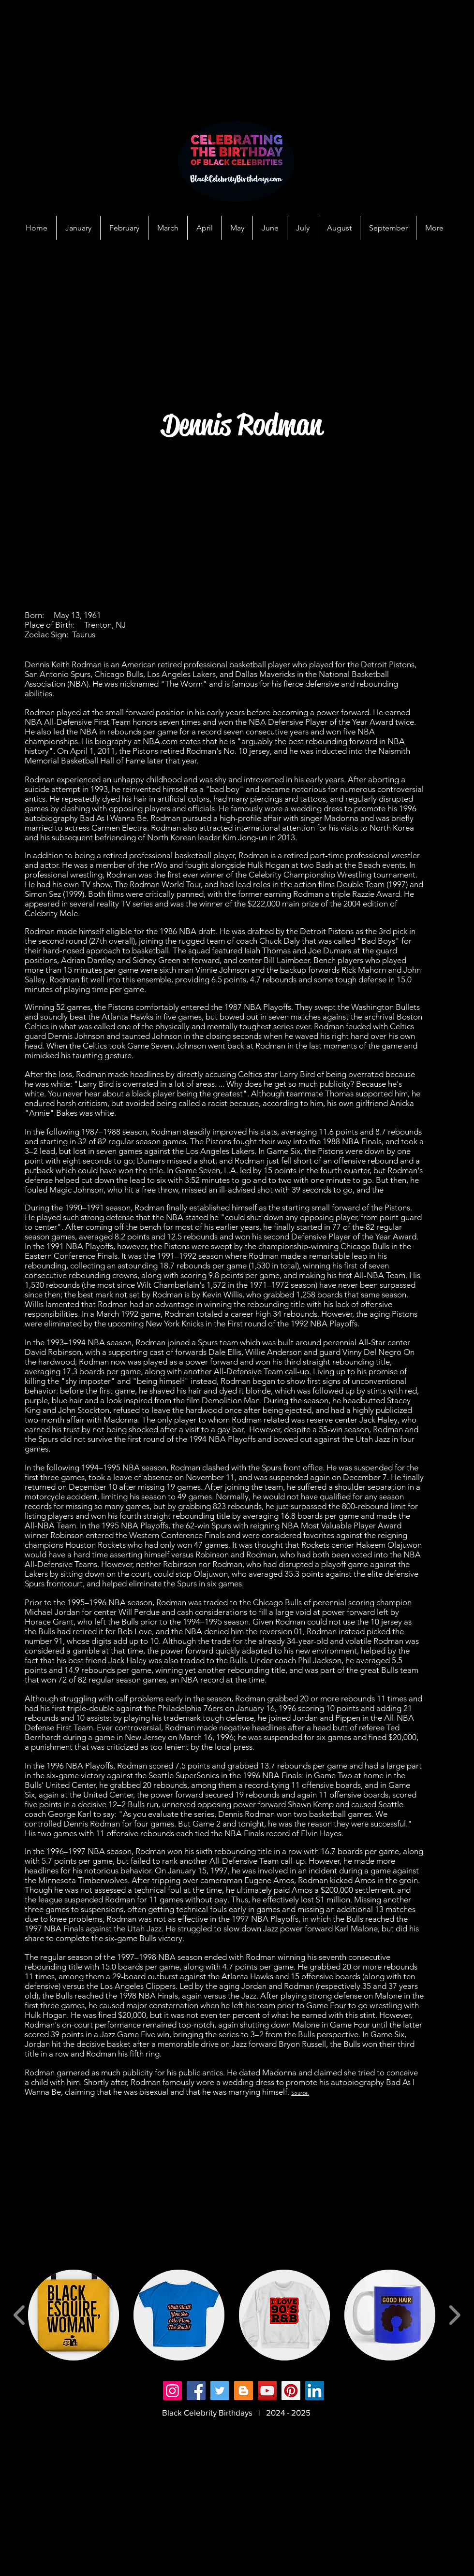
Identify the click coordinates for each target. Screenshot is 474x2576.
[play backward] (19, 2315)
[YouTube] (267, 2390)
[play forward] (454, 2315)
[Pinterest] (290, 2390)
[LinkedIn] (314, 2390)
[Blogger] (243, 2390)
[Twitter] (219, 2390)
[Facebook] (196, 2390)
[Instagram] (172, 2390)
